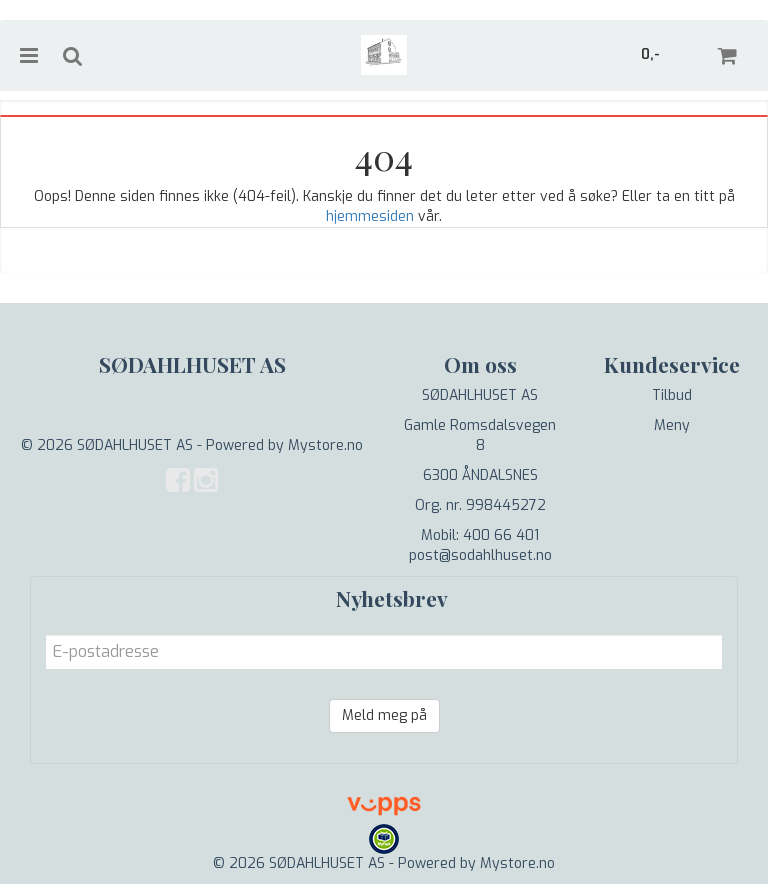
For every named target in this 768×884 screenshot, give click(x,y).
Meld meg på (384, 715)
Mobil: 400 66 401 (480, 535)
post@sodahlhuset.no (480, 555)
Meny (672, 425)
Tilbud (672, 395)
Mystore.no (325, 445)
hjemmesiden (370, 216)
